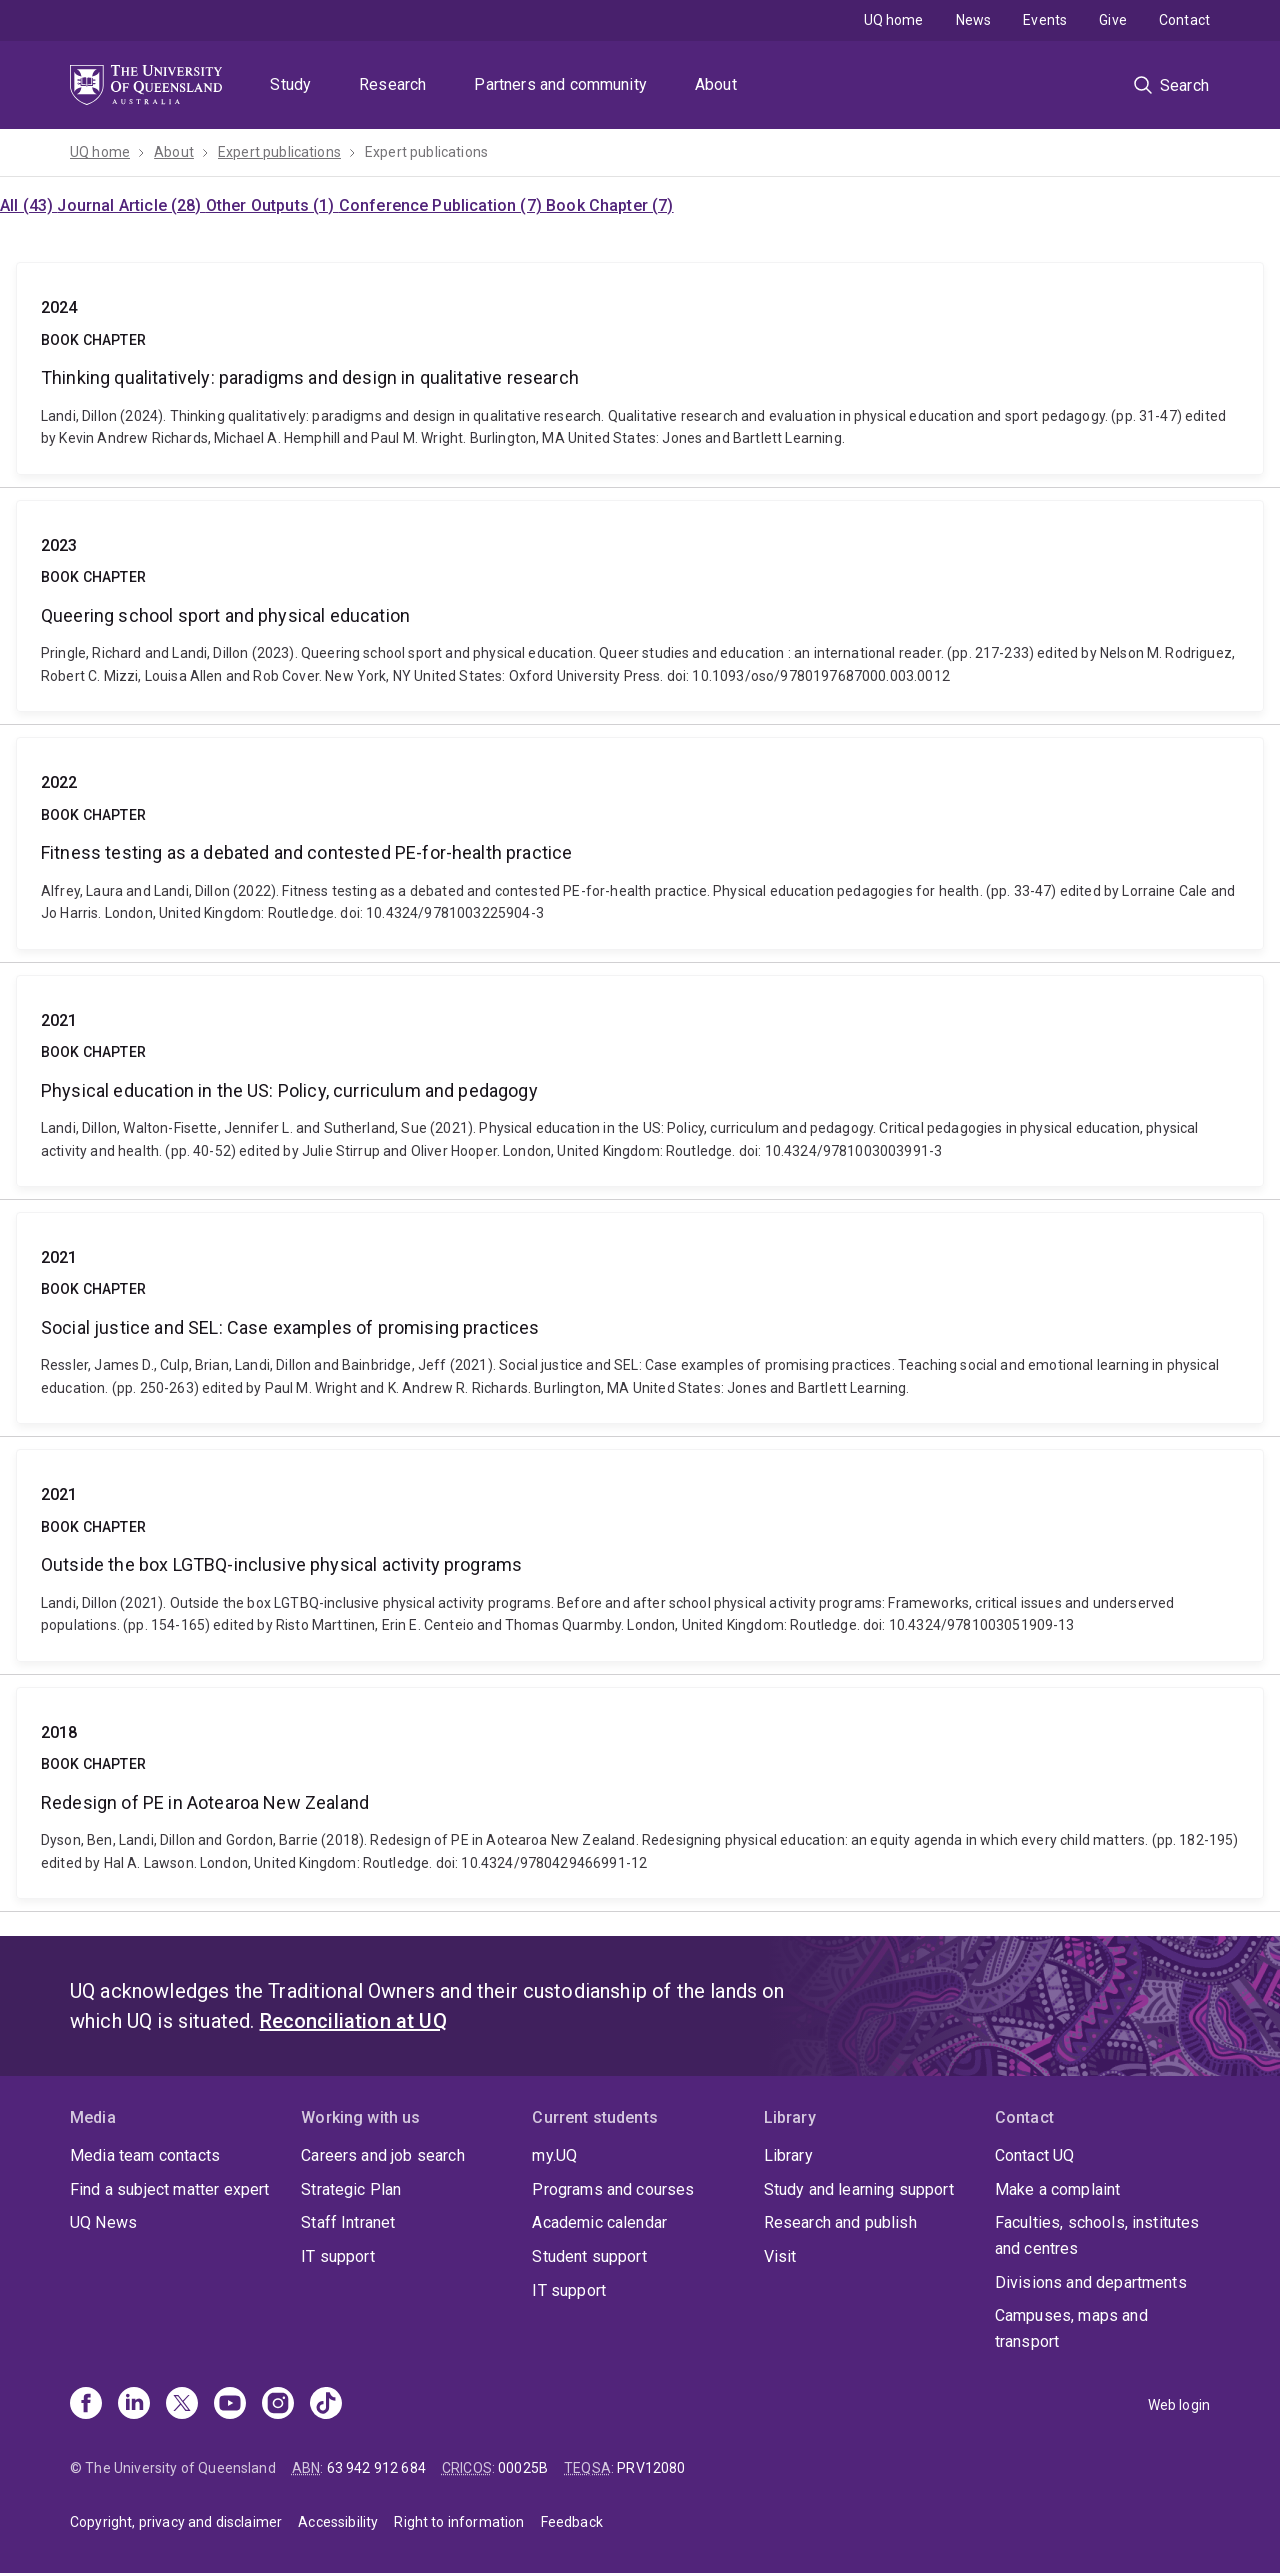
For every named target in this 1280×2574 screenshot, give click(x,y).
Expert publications (279, 152)
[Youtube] (230, 2405)
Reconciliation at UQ (353, 2021)
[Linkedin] (134, 2405)
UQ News (103, 2222)
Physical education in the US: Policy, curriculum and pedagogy (640, 1081)
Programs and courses (613, 2189)
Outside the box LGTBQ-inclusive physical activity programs (640, 1555)
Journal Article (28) (131, 205)
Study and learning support (859, 2189)
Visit (780, 2256)
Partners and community (560, 84)
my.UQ (554, 2155)
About (716, 84)
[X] (182, 2405)
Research (392, 84)
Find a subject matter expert (169, 2189)
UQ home (894, 20)
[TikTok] (326, 2405)
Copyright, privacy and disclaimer (176, 2522)
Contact (1184, 20)
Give (1113, 20)
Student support (589, 2256)
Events (1045, 20)
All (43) (28, 205)
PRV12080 (651, 2468)
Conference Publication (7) (442, 205)
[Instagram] (278, 2405)
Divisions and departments (1091, 2282)
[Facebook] (86, 2405)
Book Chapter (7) (610, 205)
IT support (338, 2256)
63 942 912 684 (376, 2468)
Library (788, 2155)
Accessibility (338, 2522)
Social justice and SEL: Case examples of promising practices (640, 1318)
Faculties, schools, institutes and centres (1097, 2235)
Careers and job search (383, 2155)
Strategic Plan (351, 2189)
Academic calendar (599, 2222)
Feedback (572, 2522)
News (974, 20)
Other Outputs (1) (272, 205)
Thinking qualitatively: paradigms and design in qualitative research (640, 368)
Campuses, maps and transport (1071, 2328)
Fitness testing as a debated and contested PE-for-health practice (640, 843)
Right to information (459, 2522)
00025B (523, 2468)
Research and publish (840, 2222)
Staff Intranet (348, 2222)
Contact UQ (1035, 2155)
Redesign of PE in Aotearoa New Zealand (640, 1793)
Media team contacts (145, 2155)
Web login (1179, 2405)
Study (290, 84)
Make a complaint (1058, 2189)
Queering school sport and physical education (640, 606)
